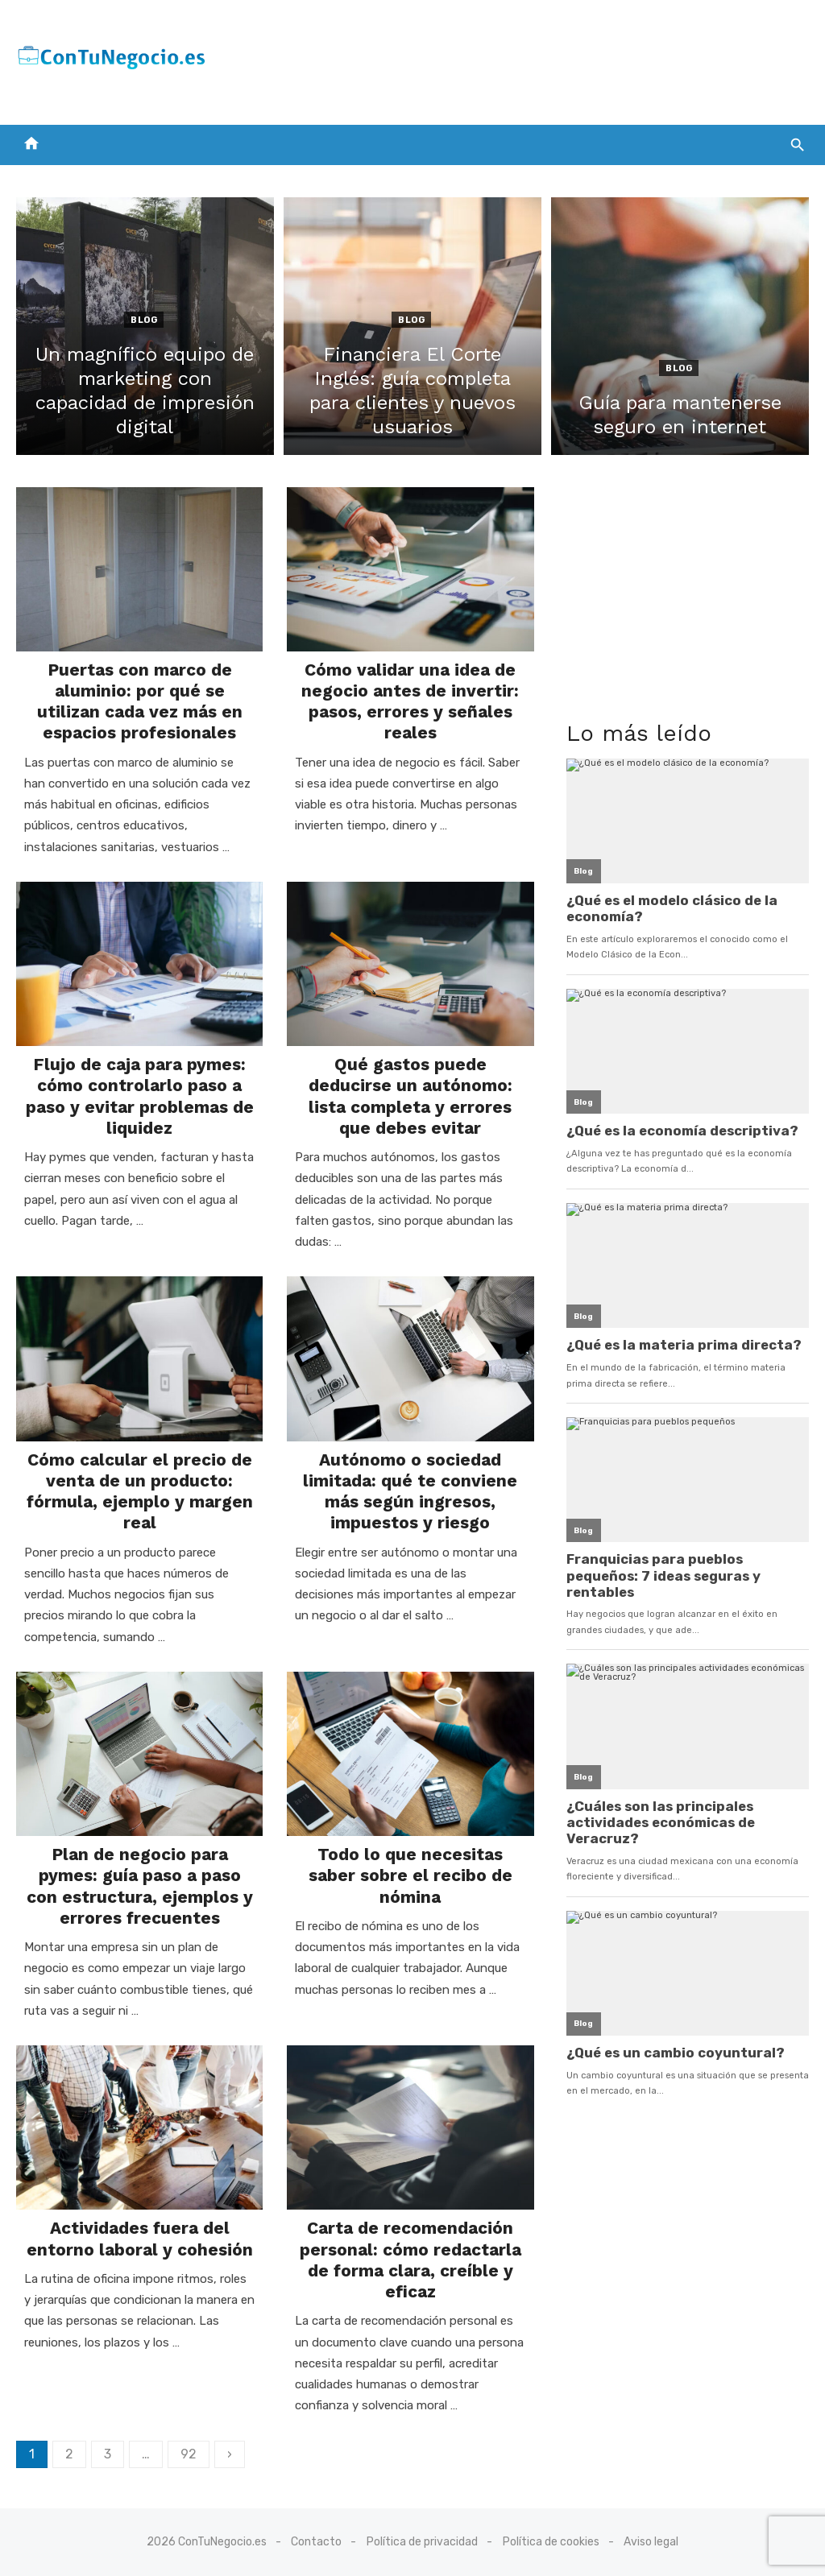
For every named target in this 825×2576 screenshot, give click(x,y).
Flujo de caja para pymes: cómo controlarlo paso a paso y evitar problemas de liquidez (140, 1096)
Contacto (316, 2542)
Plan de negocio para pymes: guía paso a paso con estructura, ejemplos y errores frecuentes (140, 1886)
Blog (144, 320)
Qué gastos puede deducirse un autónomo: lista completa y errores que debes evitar (410, 1096)
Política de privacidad (422, 2542)
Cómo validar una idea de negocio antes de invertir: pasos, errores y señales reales (410, 701)
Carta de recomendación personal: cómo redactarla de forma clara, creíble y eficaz (410, 2259)
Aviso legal (651, 2542)
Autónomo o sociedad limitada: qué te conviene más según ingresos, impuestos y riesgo (410, 1491)
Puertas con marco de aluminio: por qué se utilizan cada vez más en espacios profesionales (140, 701)
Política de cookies (551, 2542)
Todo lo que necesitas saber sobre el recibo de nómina (410, 1875)
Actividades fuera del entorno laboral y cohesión (140, 2238)
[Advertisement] (515, 59)
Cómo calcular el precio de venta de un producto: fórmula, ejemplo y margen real (140, 1491)
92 (188, 2454)
